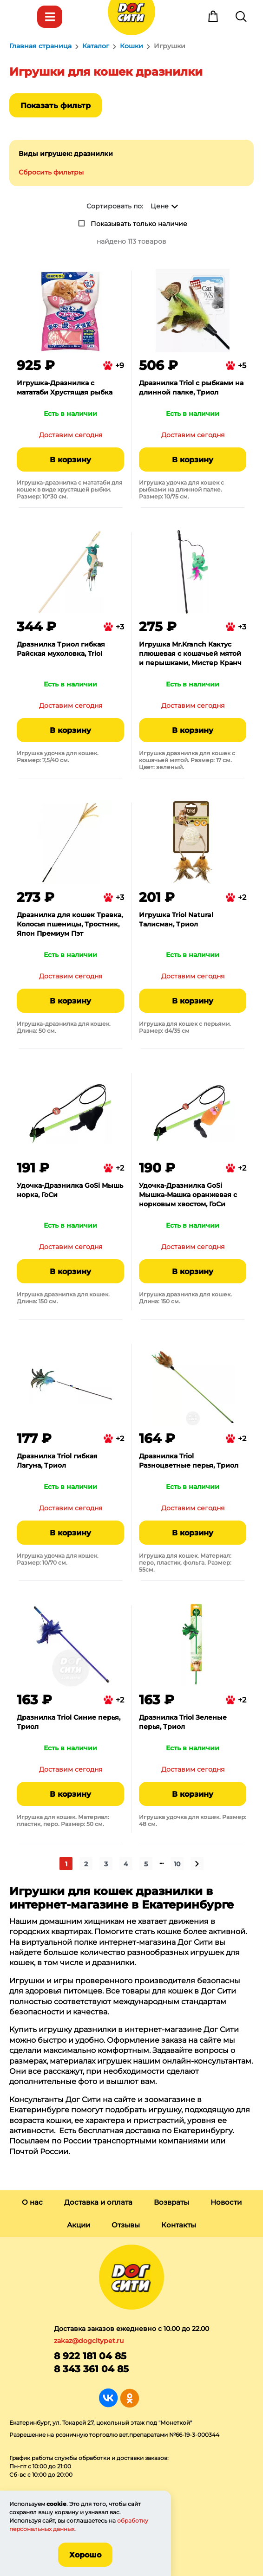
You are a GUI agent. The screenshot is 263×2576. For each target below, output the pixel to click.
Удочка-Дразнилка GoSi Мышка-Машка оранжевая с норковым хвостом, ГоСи (188, 1194)
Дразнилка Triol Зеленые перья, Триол (183, 1722)
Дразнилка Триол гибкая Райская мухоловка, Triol (61, 649)
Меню (21, 17)
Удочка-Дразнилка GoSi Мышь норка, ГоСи (70, 1190)
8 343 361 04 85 (91, 2369)
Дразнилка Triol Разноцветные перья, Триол (188, 1460)
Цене (160, 206)
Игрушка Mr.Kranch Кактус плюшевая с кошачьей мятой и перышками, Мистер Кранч (190, 653)
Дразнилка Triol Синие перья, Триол (68, 1722)
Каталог (49, 17)
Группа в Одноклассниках (129, 2398)
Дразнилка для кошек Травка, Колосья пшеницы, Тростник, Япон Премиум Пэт (70, 924)
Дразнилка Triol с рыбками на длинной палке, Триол (191, 387)
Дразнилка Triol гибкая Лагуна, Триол (57, 1460)
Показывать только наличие (139, 224)
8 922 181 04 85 (90, 2356)
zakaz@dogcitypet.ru (89, 2341)
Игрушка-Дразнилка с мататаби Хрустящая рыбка (64, 387)
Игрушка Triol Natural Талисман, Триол (176, 919)
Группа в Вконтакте (108, 2398)
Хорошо (85, 2554)
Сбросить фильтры (51, 172)
